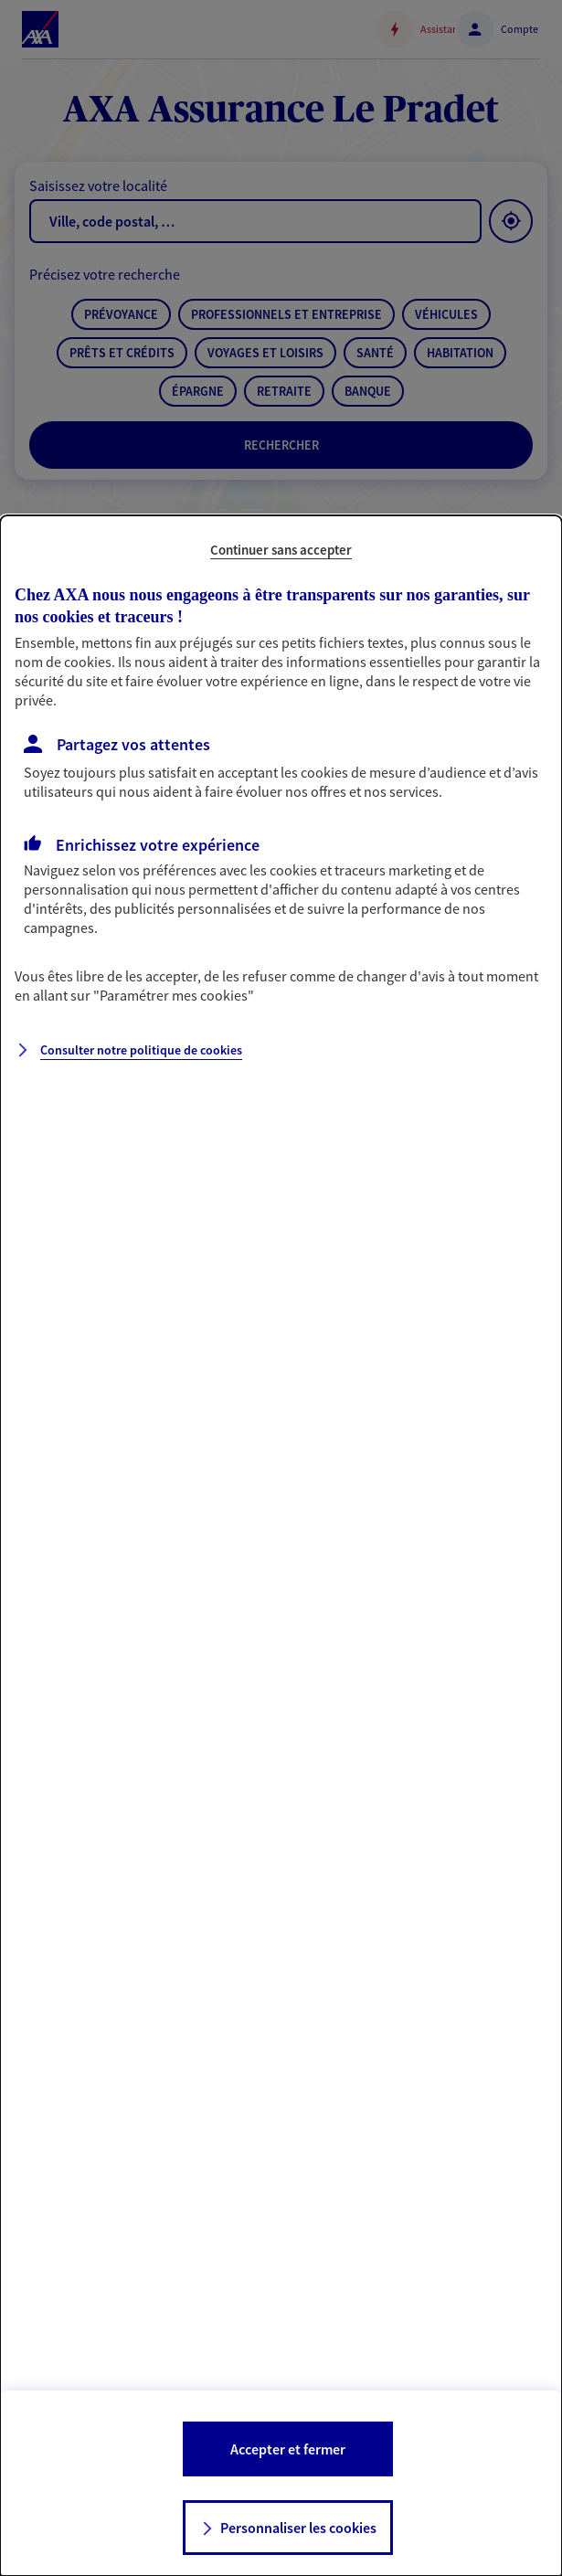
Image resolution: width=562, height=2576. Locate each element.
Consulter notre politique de (141, 1050)
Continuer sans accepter (281, 549)
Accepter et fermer (287, 2449)
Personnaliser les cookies (298, 2527)
